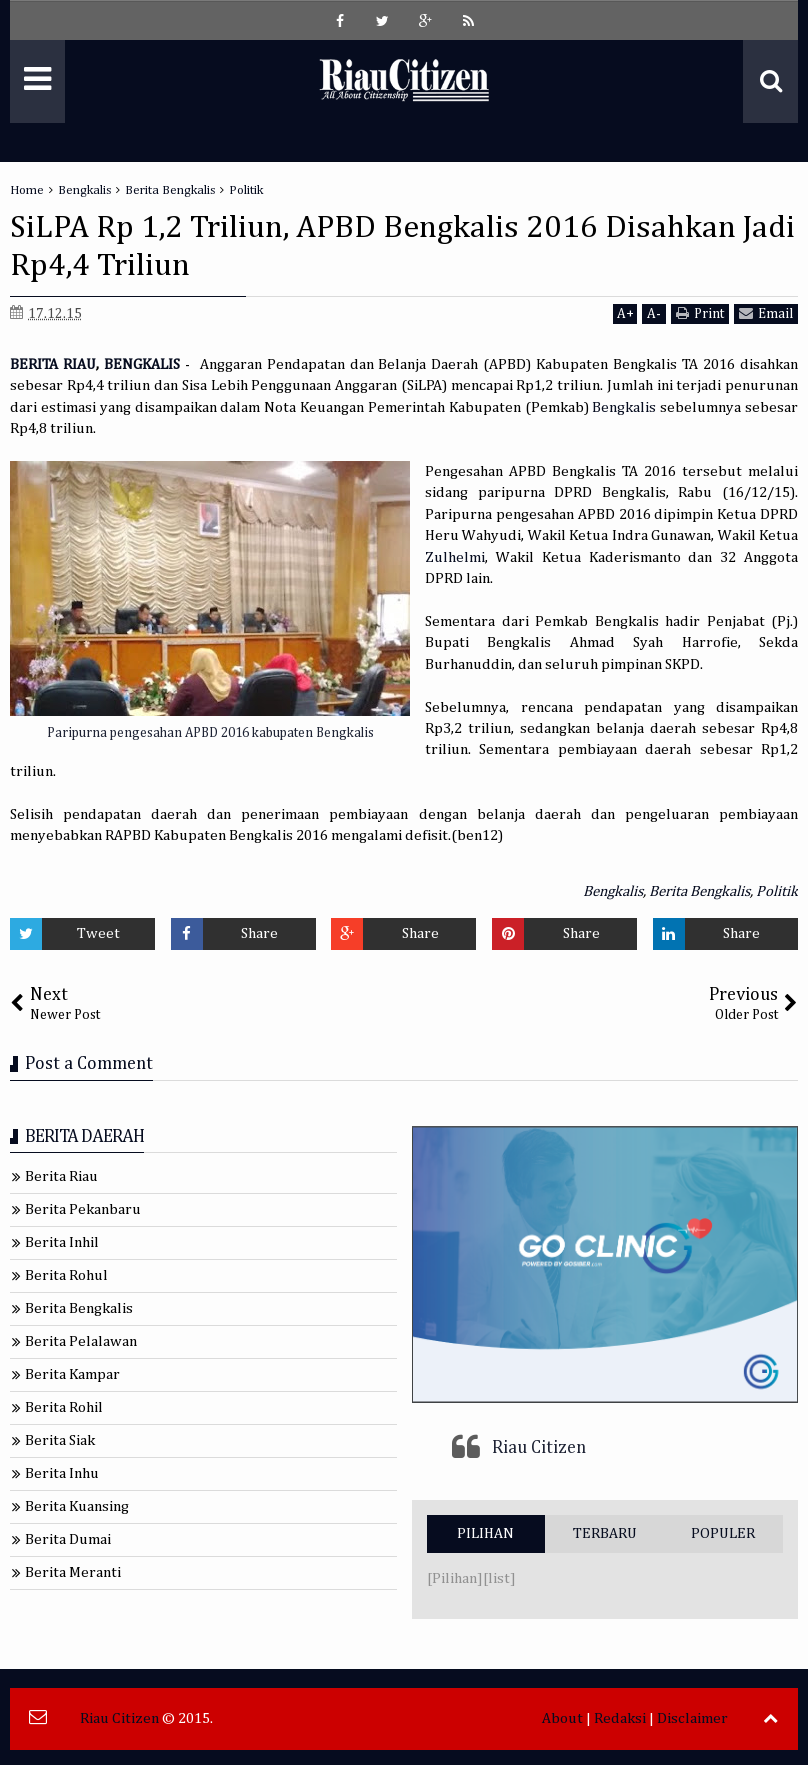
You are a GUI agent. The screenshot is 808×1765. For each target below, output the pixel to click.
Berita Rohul (66, 1275)
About (562, 1718)
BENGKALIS (142, 364)
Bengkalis (624, 407)
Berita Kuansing (77, 1506)
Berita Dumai (68, 1539)
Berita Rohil (64, 1407)
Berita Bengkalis (699, 891)
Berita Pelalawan (81, 1341)
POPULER (723, 1533)
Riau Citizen (539, 1448)
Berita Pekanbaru (83, 1209)
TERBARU (605, 1533)
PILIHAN (485, 1533)
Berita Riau (61, 1176)
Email (766, 313)
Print (700, 313)
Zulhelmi (455, 557)
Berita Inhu (62, 1473)
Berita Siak (60, 1440)
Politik (777, 891)
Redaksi (620, 1718)
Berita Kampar (72, 1374)
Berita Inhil (62, 1242)
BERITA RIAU (53, 364)
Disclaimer (692, 1718)
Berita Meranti (73, 1572)
